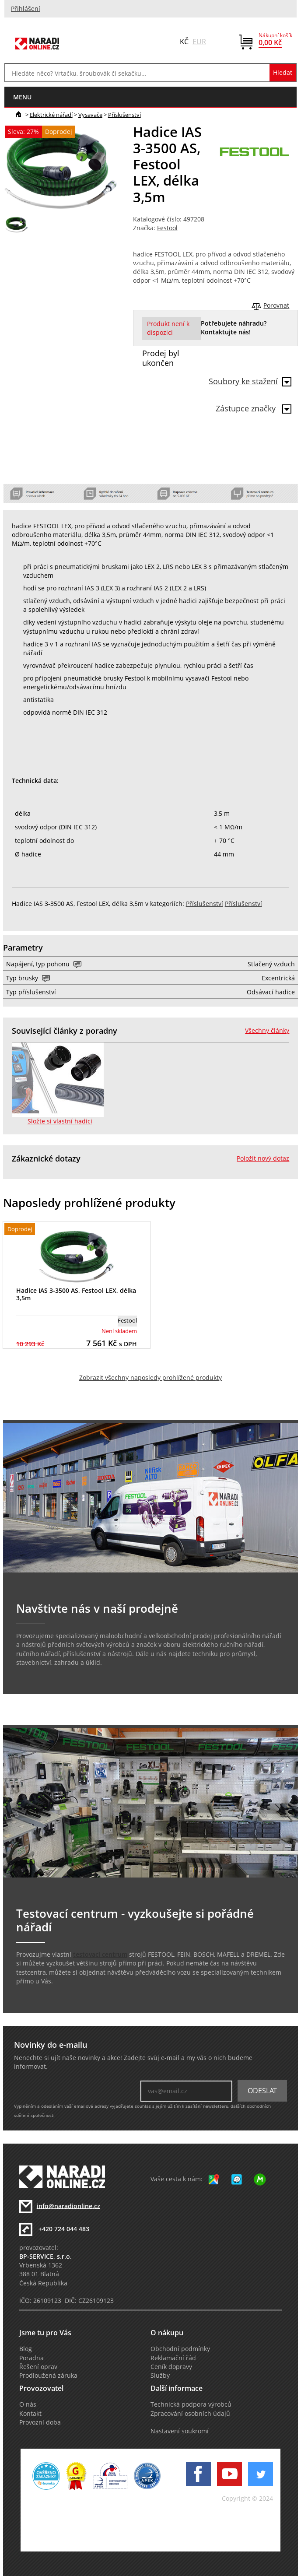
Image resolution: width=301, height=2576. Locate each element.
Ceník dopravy (171, 2367)
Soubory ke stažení (250, 381)
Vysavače (90, 115)
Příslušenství (124, 115)
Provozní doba (40, 2422)
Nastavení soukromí (179, 2431)
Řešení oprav (38, 2367)
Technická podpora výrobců (190, 2404)
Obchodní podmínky (180, 2349)
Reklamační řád (173, 2358)
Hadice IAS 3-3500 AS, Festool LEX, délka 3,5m (76, 1294)
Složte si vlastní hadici (60, 1121)
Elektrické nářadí (51, 115)
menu (22, 97)
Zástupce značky (253, 408)
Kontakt (30, 2414)
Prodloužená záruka (48, 2375)
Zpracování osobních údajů (190, 2414)
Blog (25, 2349)
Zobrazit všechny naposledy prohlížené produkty (150, 1378)
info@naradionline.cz (68, 2206)
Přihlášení (25, 9)
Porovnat (276, 305)
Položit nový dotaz (263, 1158)
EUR (199, 41)
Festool (167, 228)
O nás (27, 2404)
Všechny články (267, 1031)
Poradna (31, 2358)
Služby (160, 2375)
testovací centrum (100, 1954)
